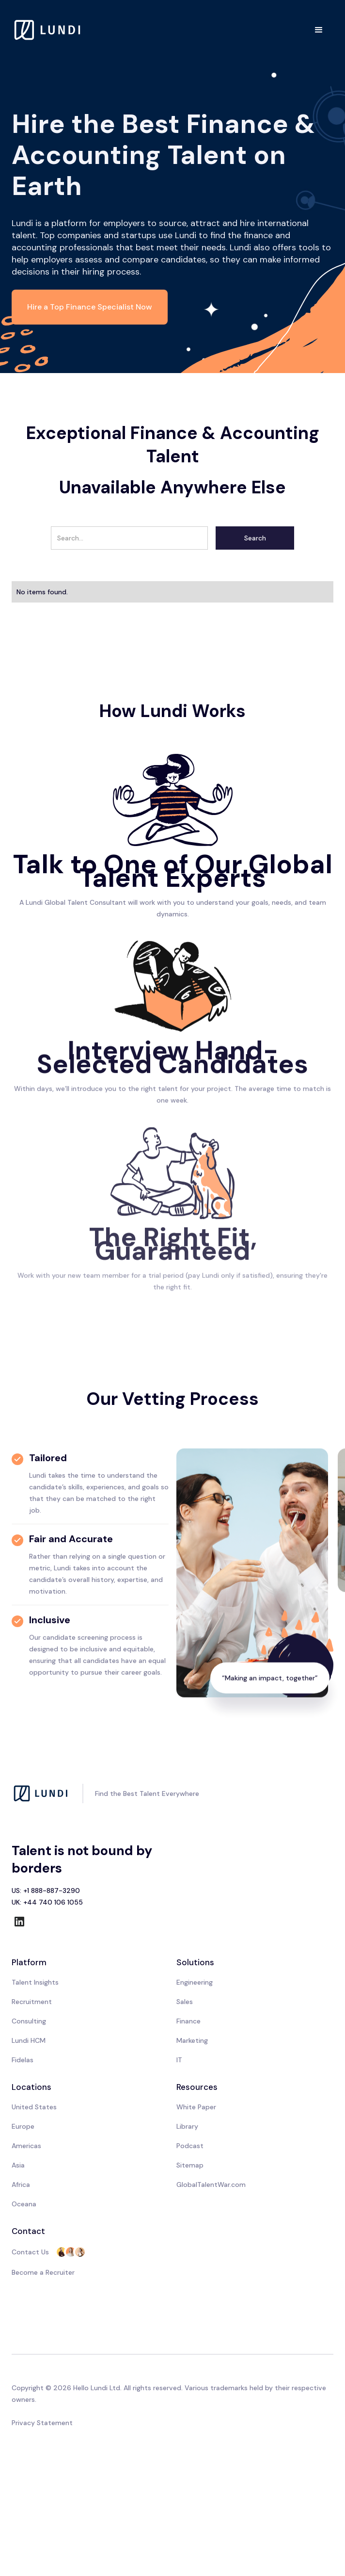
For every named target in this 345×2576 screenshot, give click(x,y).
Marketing (192, 2040)
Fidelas (22, 2059)
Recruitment (32, 2001)
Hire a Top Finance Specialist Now (89, 307)
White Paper (196, 2107)
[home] (48, 30)
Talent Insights (35, 1982)
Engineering (194, 1982)
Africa (21, 2184)
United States (34, 2107)
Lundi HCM (29, 2040)
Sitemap (190, 2165)
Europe (23, 2126)
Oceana (24, 2204)
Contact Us (30, 2252)
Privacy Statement (42, 2422)
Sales (184, 2001)
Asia (18, 2165)
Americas (26, 2145)
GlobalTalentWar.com (211, 2184)
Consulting (29, 2021)
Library (187, 2126)
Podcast (190, 2145)
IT (179, 2059)
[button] (318, 30)
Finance (188, 2021)
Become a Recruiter (43, 2272)
